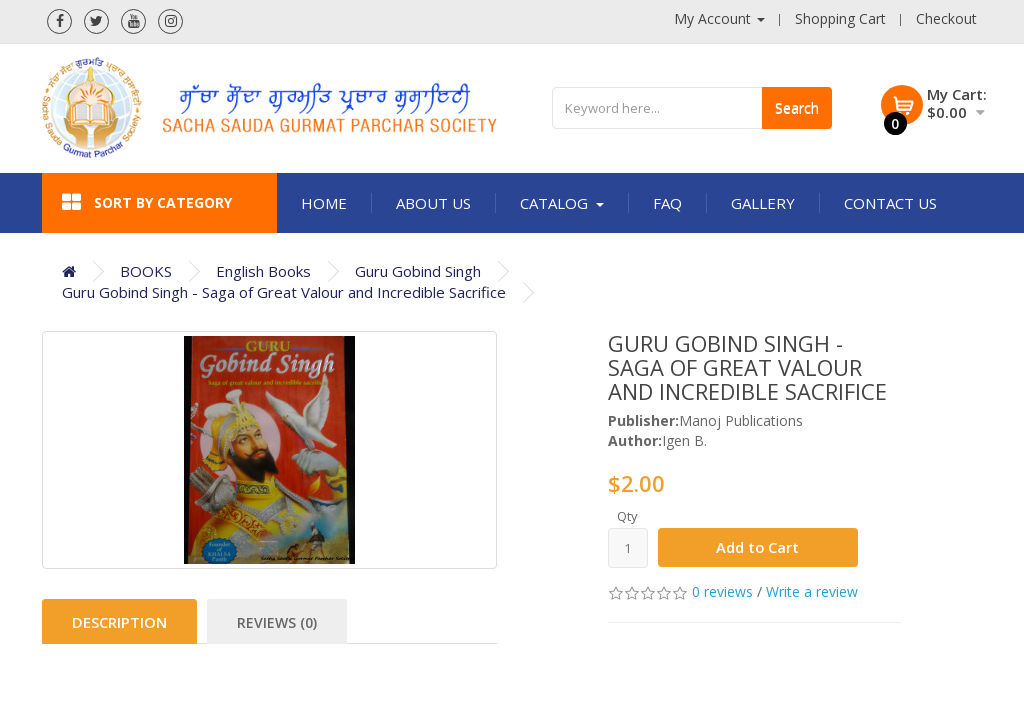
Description (119, 622)
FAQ (667, 203)
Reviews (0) (277, 622)
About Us (433, 203)
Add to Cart (758, 548)
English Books (263, 271)
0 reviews (722, 592)
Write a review (812, 592)
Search (797, 107)
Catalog (562, 203)
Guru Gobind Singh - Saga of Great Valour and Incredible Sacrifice (284, 292)
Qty (627, 516)
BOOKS (146, 271)
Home (324, 203)
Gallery (763, 203)
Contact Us (890, 203)
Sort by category (147, 202)
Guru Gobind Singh (418, 271)
